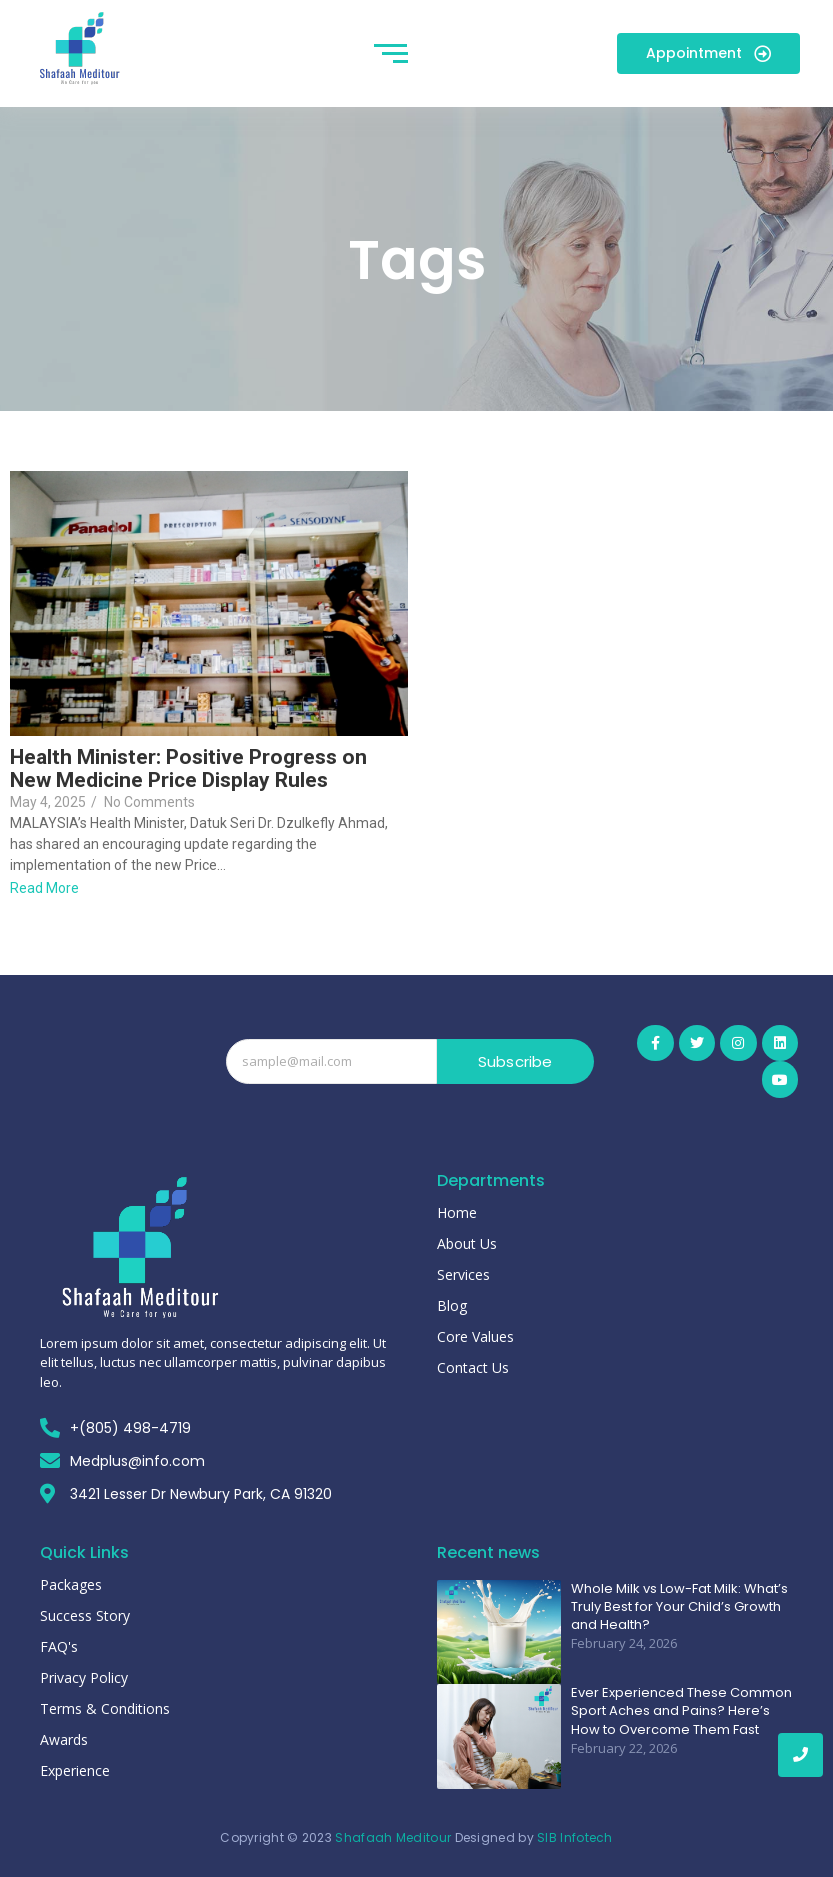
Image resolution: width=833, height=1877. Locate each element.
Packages (71, 1584)
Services (463, 1274)
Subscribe (515, 1061)
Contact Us (473, 1367)
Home (457, 1212)
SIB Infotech (575, 1837)
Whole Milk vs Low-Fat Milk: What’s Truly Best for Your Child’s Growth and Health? (679, 1607)
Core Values (475, 1336)
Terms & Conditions (105, 1708)
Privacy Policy (84, 1677)
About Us (467, 1243)
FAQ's (59, 1646)
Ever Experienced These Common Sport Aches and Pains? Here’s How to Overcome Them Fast (681, 1711)
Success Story (85, 1615)
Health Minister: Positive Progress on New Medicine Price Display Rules (188, 769)
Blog (452, 1305)
